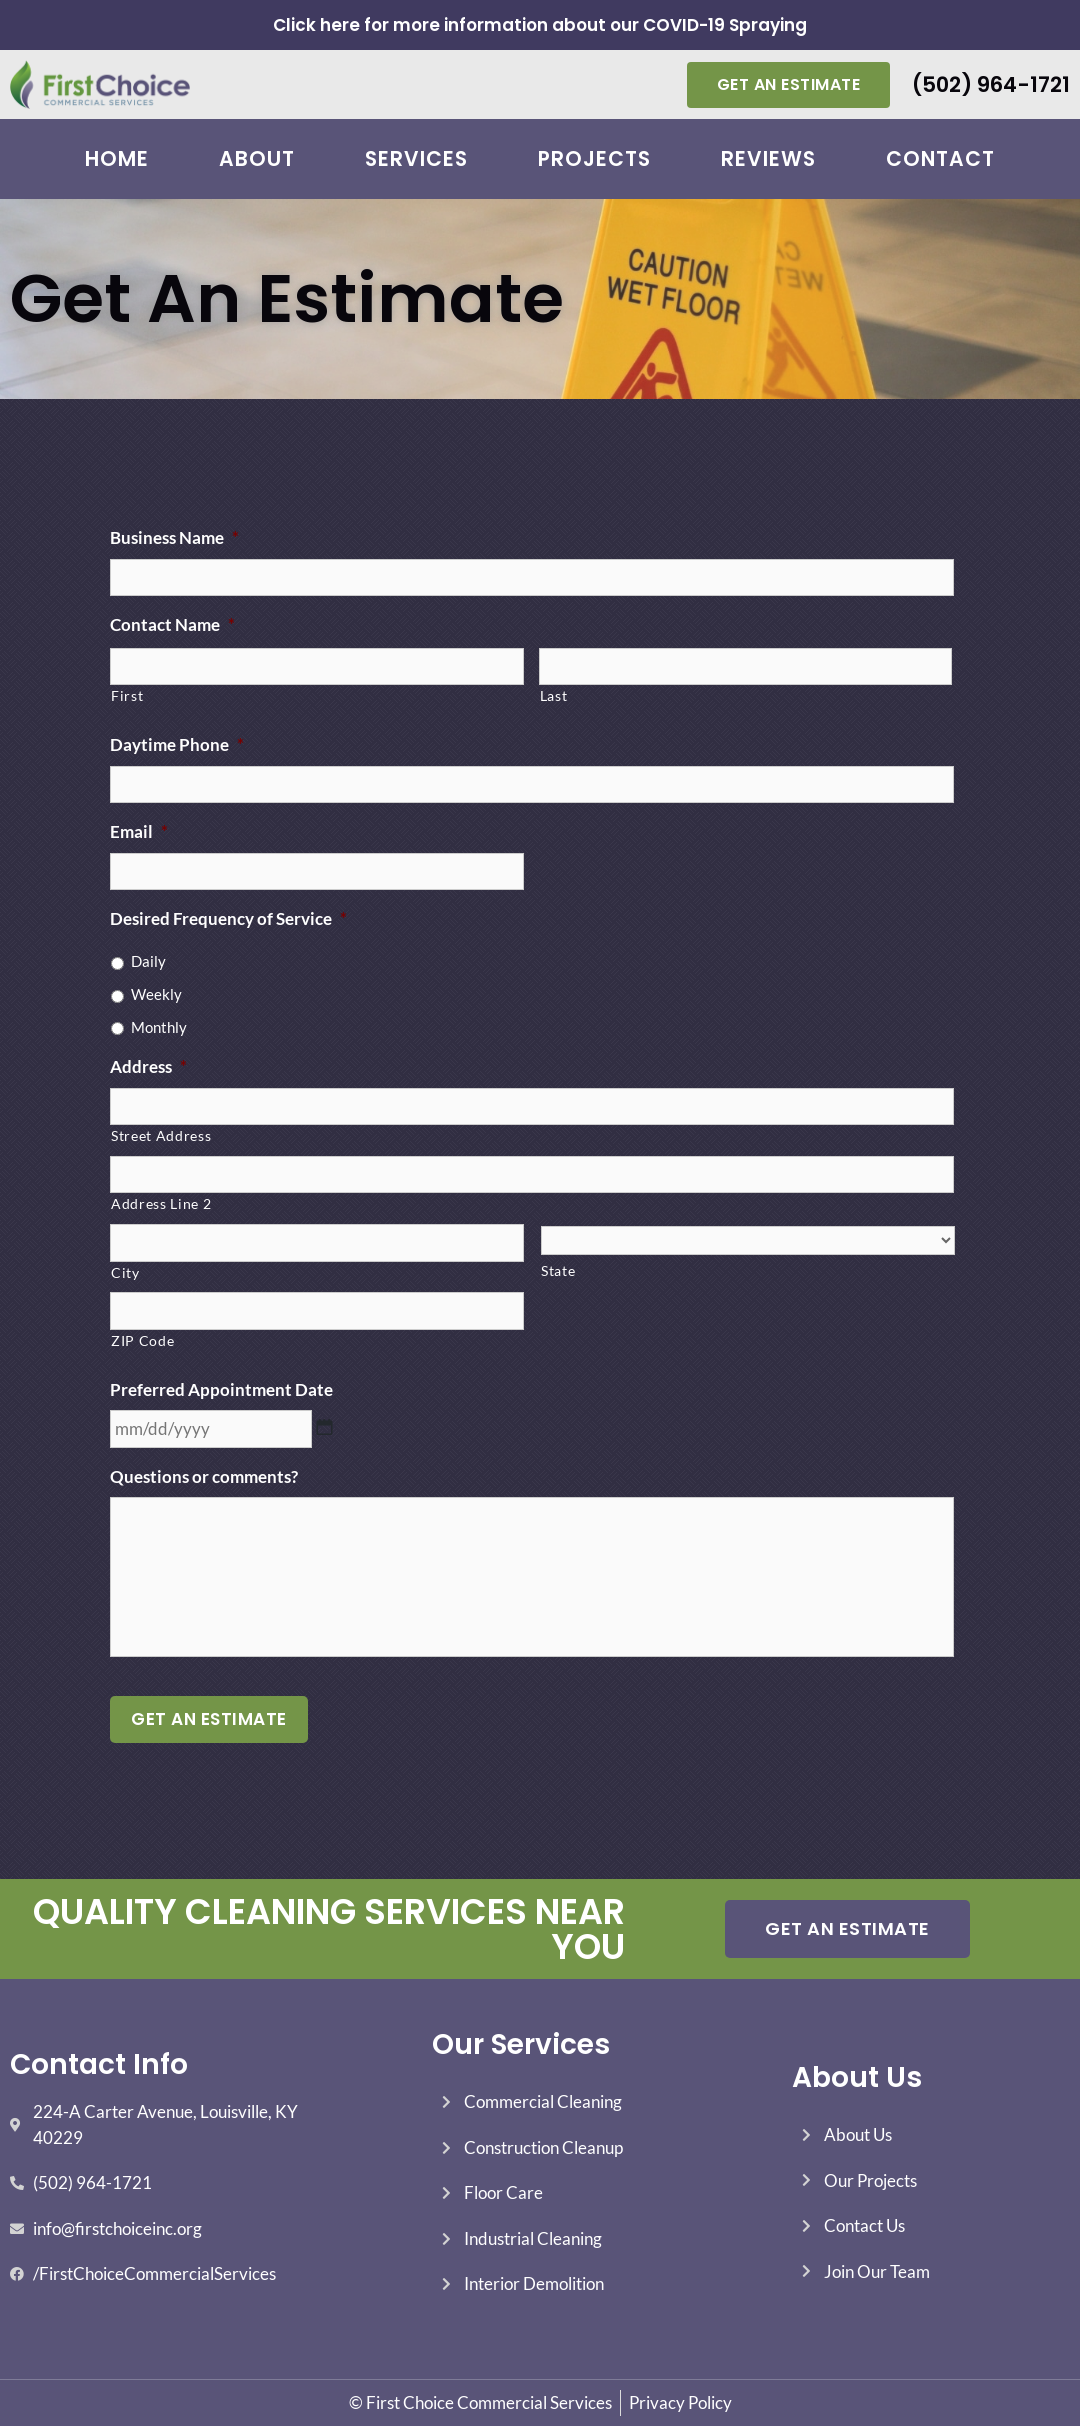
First (127, 695)
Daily (148, 961)
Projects (594, 159)
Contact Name (172, 624)
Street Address (161, 1135)
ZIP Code (142, 1340)
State (558, 1270)
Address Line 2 (161, 1203)
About (257, 159)
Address (148, 1066)
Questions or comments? (204, 1476)
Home (117, 159)
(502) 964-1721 (991, 84)
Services (416, 159)
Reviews (768, 159)
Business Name (174, 537)
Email (139, 831)
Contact (940, 159)
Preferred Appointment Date (221, 1389)
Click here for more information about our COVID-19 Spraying (540, 25)
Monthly (159, 1027)
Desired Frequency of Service (228, 918)
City (125, 1272)
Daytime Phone (177, 744)
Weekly (156, 994)
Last (554, 695)
